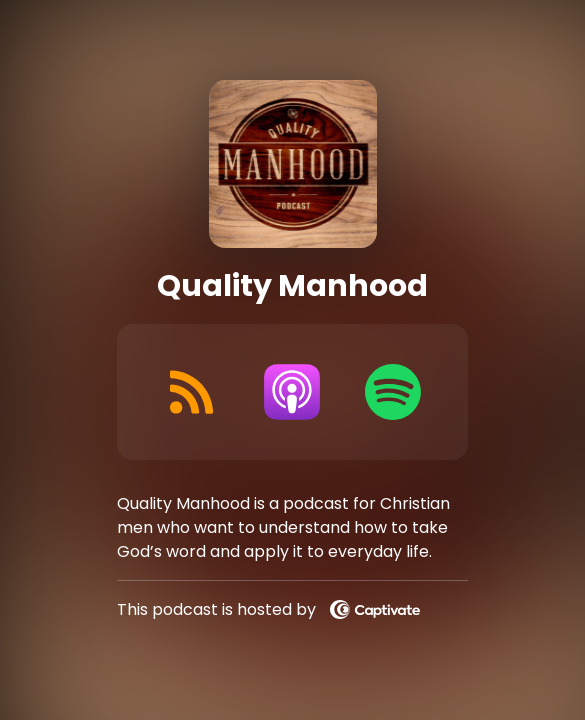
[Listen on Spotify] (393, 392)
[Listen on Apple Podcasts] (292, 392)
